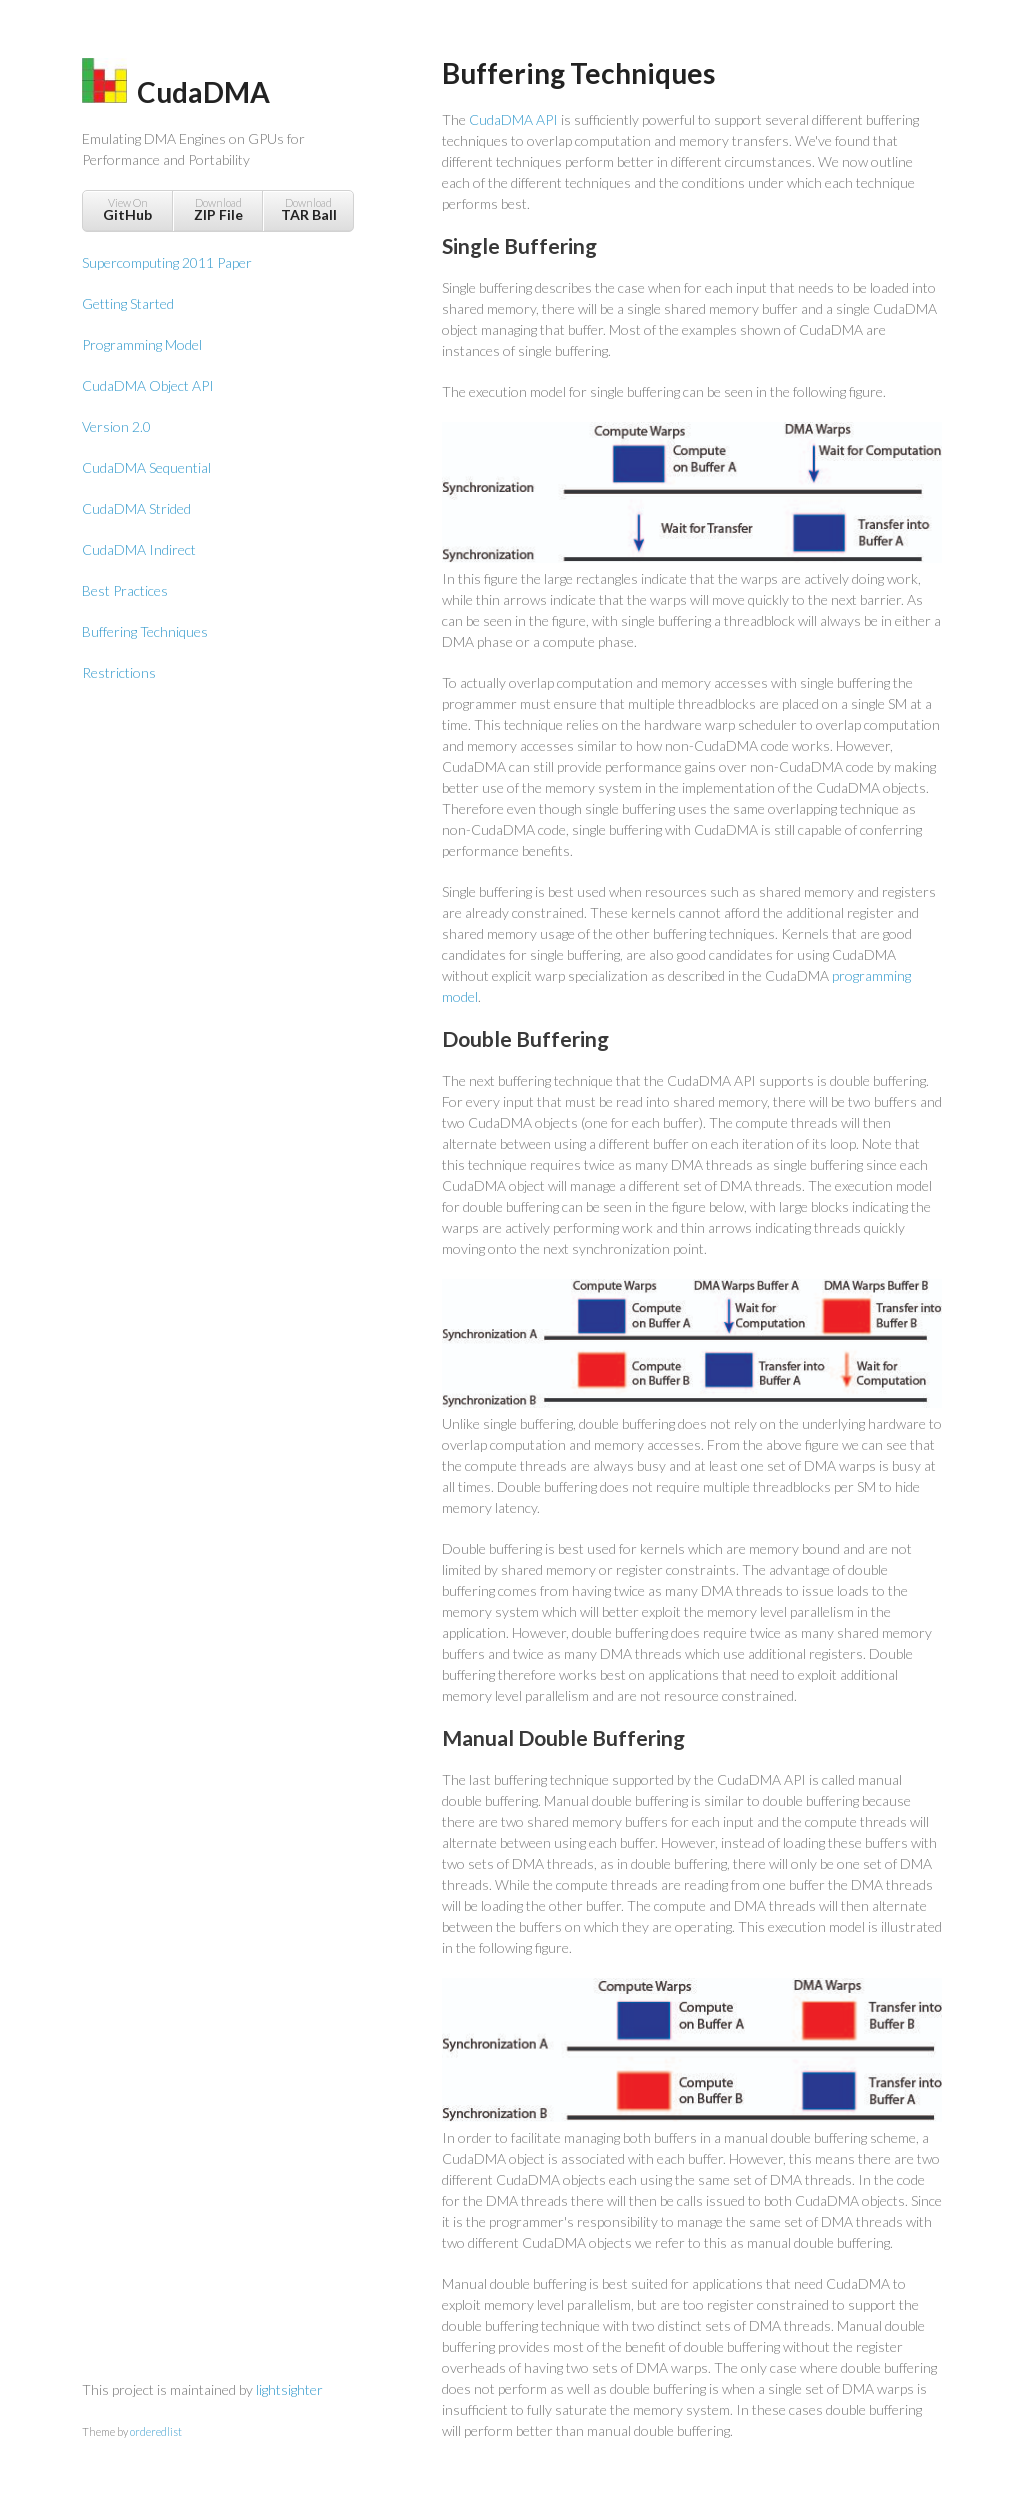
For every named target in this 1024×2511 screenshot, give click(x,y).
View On (127, 209)
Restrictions (119, 672)
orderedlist (156, 2431)
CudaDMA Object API (148, 385)
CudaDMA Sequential (146, 467)
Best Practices (125, 590)
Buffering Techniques (145, 631)
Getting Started (128, 303)
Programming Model (142, 344)
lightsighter (289, 2389)
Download (218, 209)
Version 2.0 (116, 426)
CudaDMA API (513, 119)
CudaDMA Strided (136, 508)
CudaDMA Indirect (139, 549)
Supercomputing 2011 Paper (167, 262)
